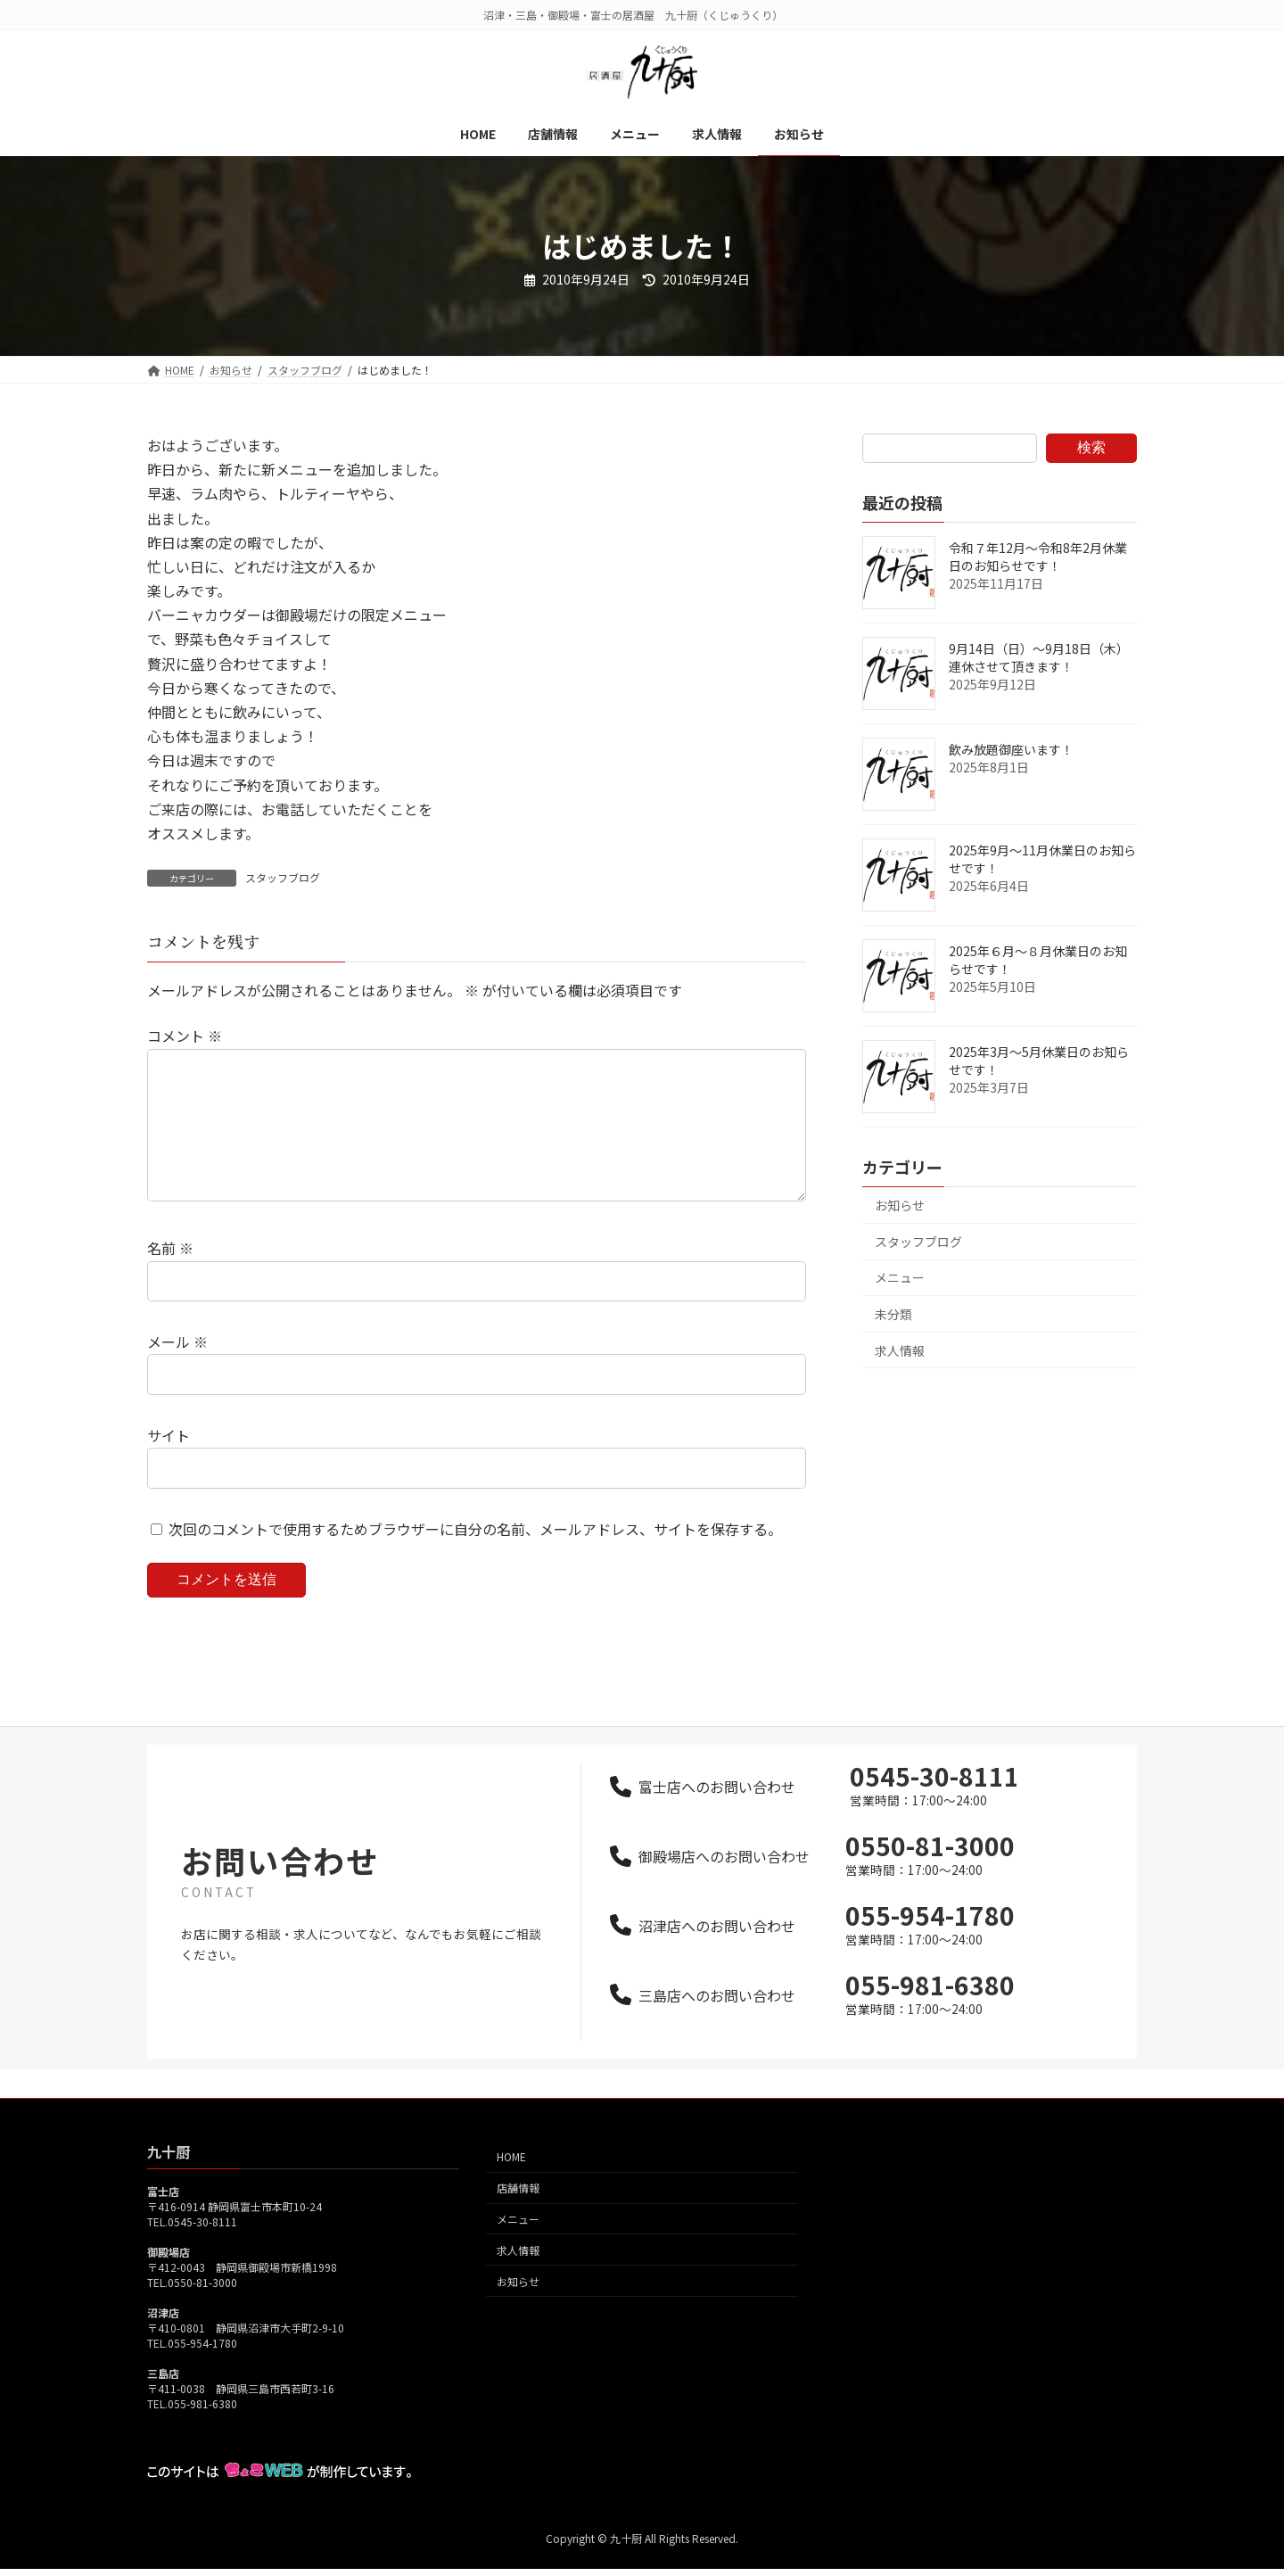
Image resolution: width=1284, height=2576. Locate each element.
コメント (184, 1036)
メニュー (900, 1277)
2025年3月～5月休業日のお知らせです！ (1039, 1060)
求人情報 (900, 1350)
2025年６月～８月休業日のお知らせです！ (1038, 960)
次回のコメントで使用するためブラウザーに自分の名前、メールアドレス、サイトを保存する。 (475, 1557)
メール (177, 1370)
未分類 (893, 1314)
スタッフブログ (282, 877)
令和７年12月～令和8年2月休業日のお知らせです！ (1038, 556)
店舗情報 (518, 2216)
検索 (1091, 447)
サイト (168, 1463)
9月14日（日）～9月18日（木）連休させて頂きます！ (1039, 657)
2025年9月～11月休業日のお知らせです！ (1042, 859)
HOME (511, 2184)
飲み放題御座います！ (1011, 749)
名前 (170, 1277)
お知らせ (900, 1205)
